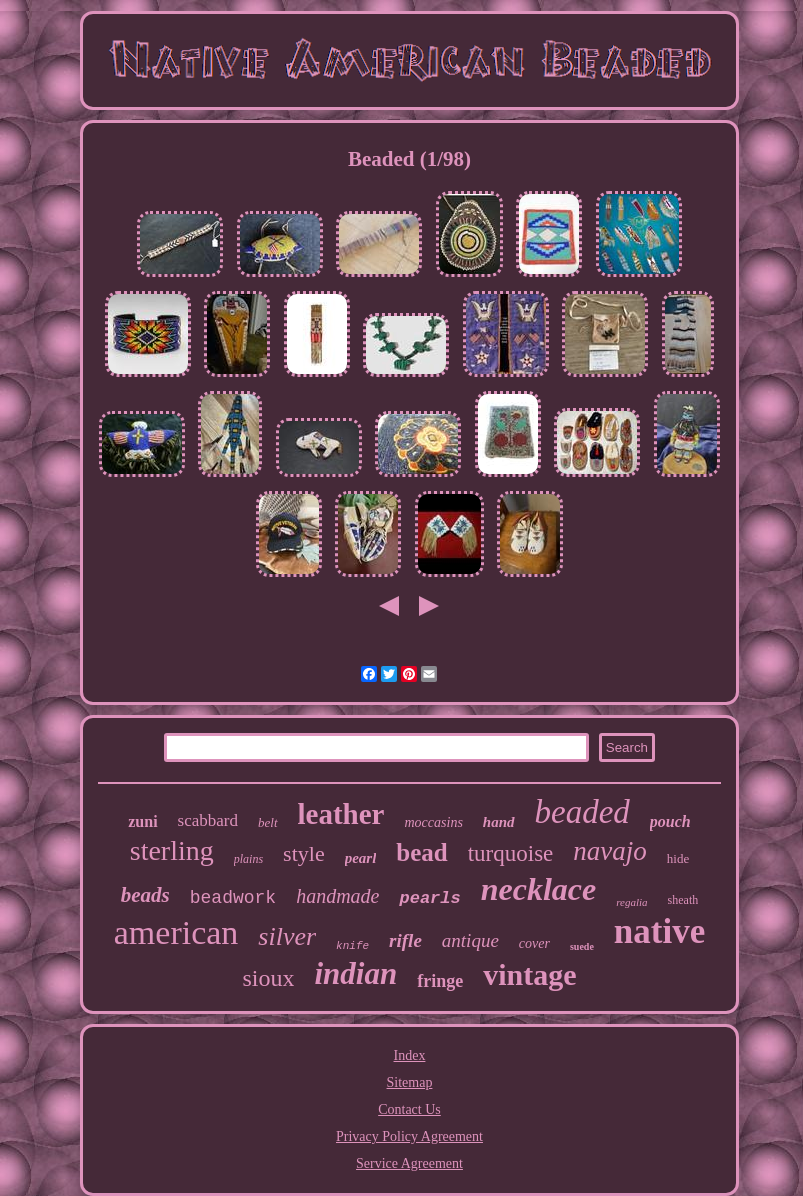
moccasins (434, 822)
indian (355, 973)
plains (248, 859)
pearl (361, 858)
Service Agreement (409, 1163)
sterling (172, 850)
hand (499, 822)
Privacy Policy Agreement (409, 1136)
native (659, 931)
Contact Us (409, 1109)
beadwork (233, 898)
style (304, 853)
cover (534, 943)
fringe (440, 981)
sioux (268, 978)
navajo (610, 851)
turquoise (511, 853)
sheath (683, 900)
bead (421, 852)
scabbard (208, 820)
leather (341, 814)
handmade (337, 896)
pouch (670, 821)
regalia (631, 902)
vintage (529, 974)
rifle (405, 940)
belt (268, 822)
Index (410, 1055)
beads (145, 895)
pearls (429, 898)
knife (352, 946)
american (176, 932)
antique (470, 940)
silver (287, 936)
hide (678, 858)
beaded (582, 812)
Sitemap (410, 1082)
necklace (539, 889)
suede (582, 946)
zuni (142, 821)
